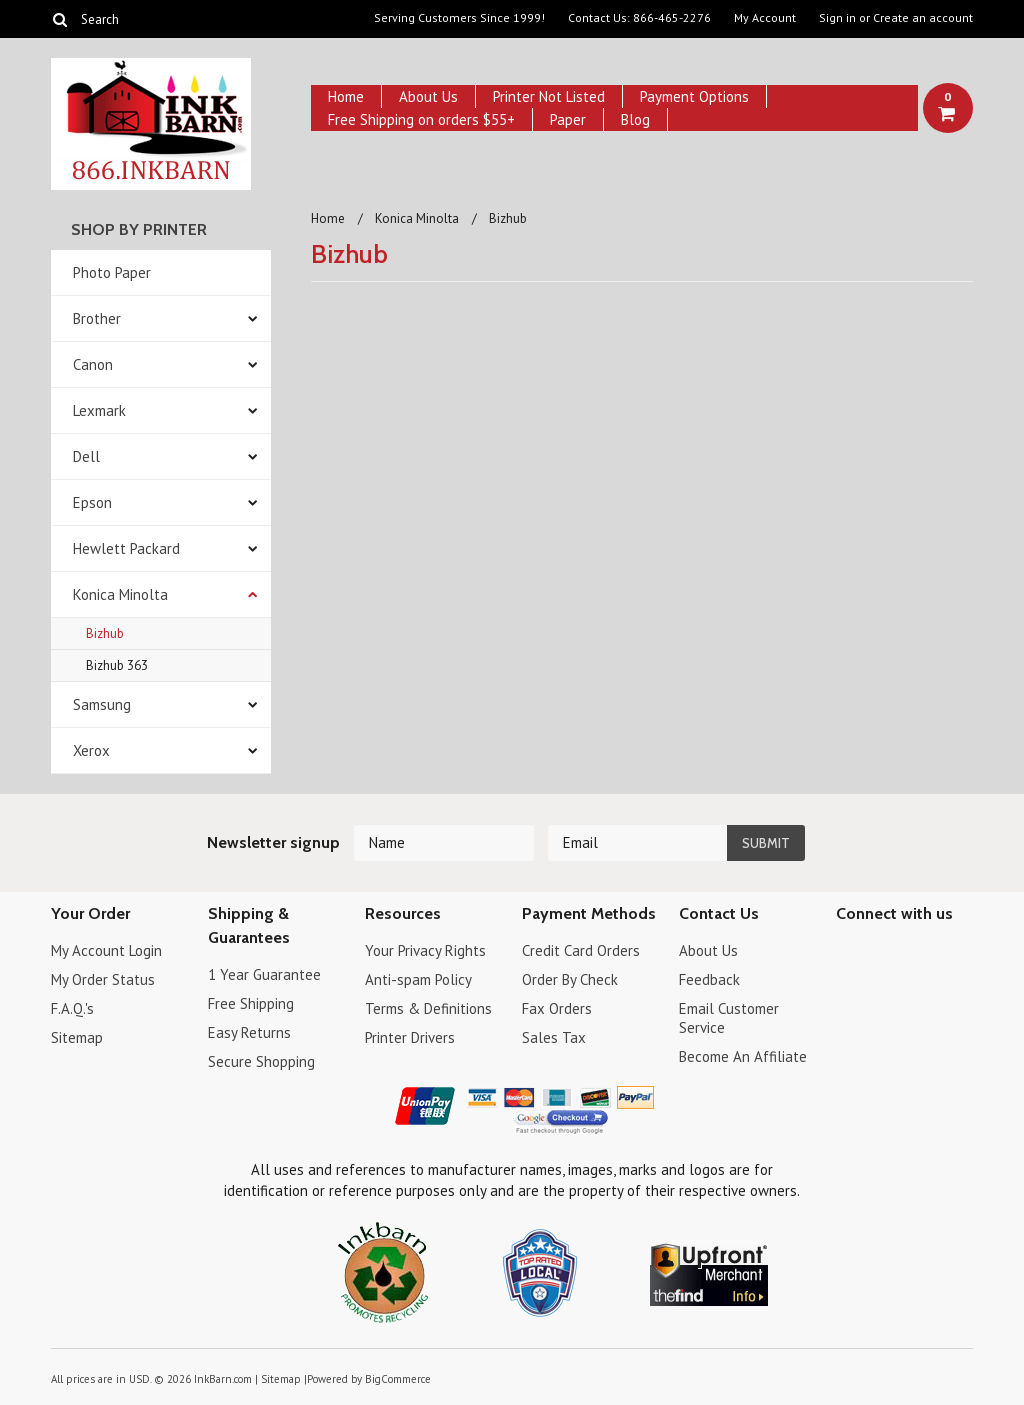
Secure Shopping (261, 1061)
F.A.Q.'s (72, 1008)
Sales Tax (554, 1037)
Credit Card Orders (581, 950)
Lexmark (99, 410)
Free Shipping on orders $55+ (421, 119)
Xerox (91, 750)
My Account (765, 18)
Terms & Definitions (428, 1008)
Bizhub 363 (117, 665)
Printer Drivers (410, 1037)
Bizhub (105, 633)
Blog (635, 119)
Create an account (923, 18)
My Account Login (106, 950)
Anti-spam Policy (418, 979)
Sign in (837, 18)
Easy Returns (249, 1032)
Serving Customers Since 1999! (459, 18)
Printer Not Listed (549, 96)
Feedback (709, 979)
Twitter (883, 953)
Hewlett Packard (126, 548)
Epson (92, 502)
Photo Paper (112, 272)
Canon (93, 364)
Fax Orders (557, 1008)
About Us (428, 96)
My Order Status (103, 979)
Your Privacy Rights (425, 950)
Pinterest (918, 953)
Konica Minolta (120, 594)
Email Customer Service (729, 1018)
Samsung (102, 704)
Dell (86, 456)
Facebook (848, 953)
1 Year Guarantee (264, 974)
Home (346, 96)
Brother (97, 318)
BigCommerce (398, 1379)
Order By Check (570, 979)
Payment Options (694, 96)
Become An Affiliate (743, 1056)
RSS (848, 988)
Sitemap (77, 1037)
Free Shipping (251, 1003)
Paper (568, 119)
